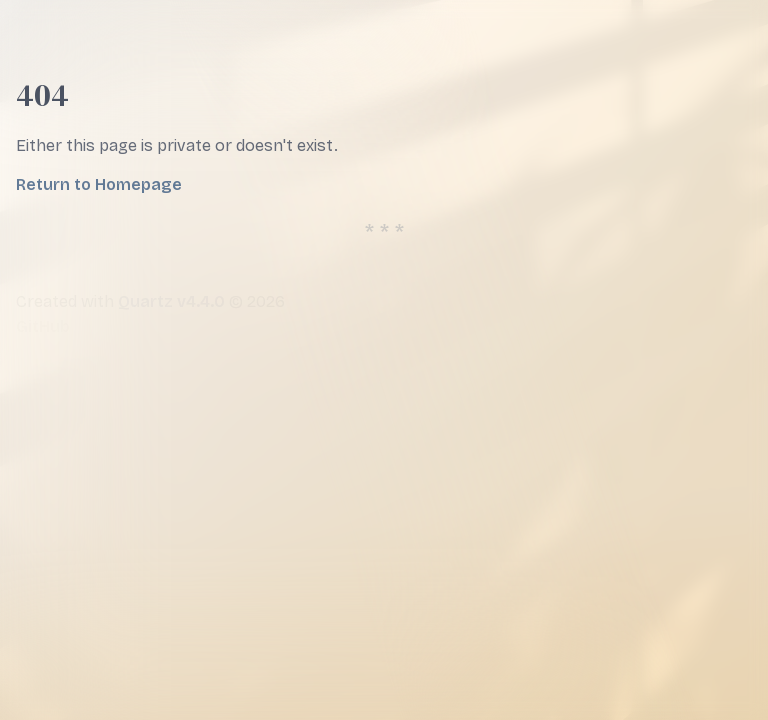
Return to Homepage (99, 184)
